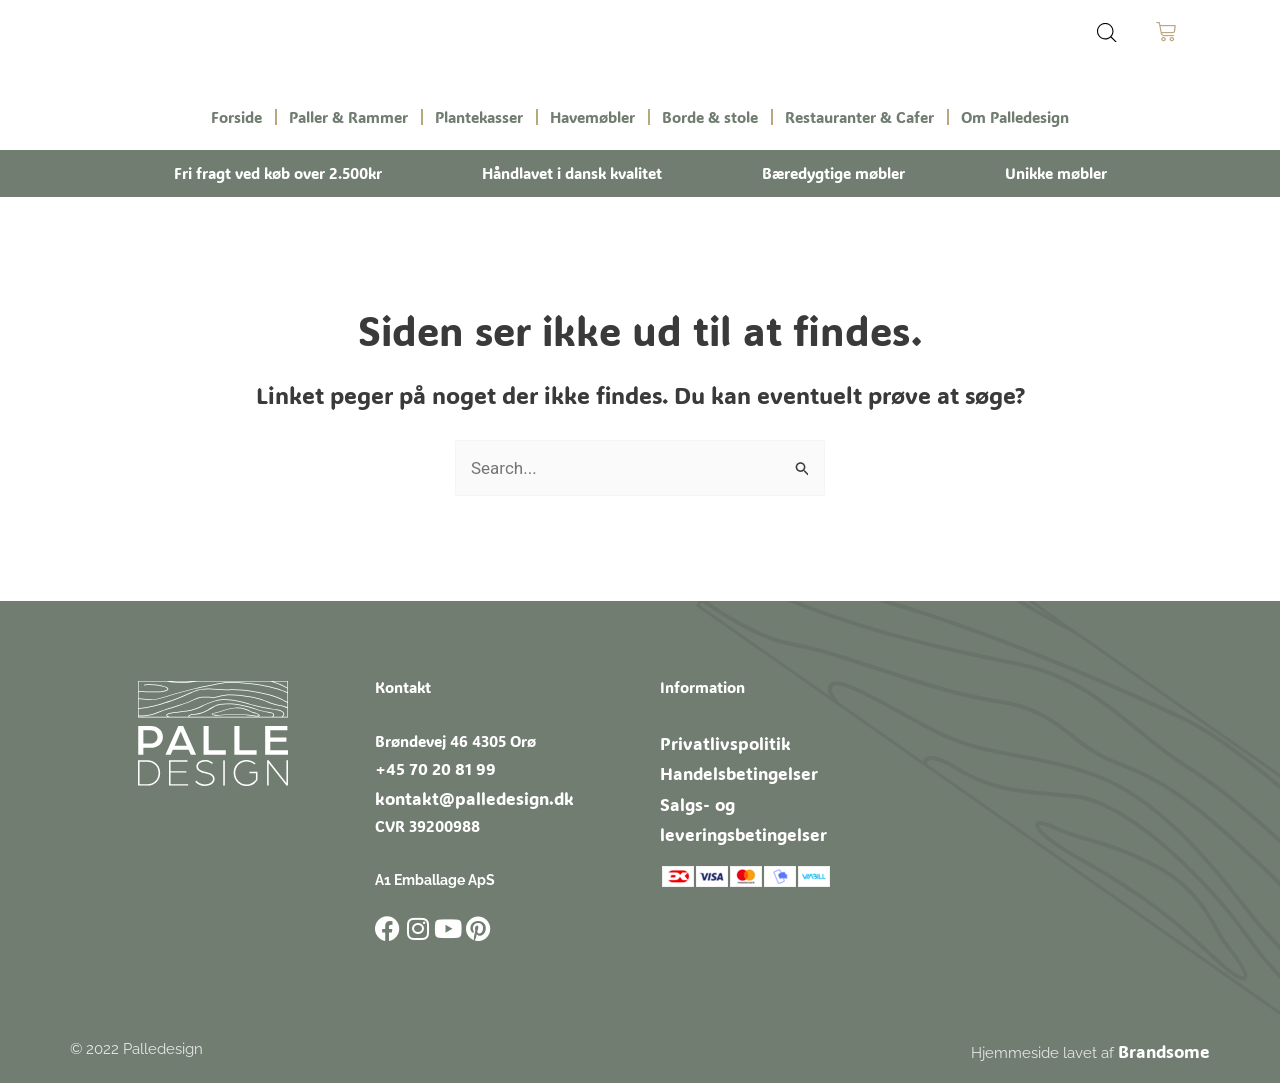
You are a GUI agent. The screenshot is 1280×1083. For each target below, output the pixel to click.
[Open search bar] (1107, 32)
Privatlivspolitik (714, 737)
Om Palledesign (1015, 117)
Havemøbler (592, 117)
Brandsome (1170, 1042)
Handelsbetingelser (727, 764)
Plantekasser (479, 117)
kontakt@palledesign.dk (459, 792)
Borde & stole (710, 117)
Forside (236, 117)
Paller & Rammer (348, 117)
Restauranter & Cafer (859, 117)
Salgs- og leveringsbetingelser (765, 791)
